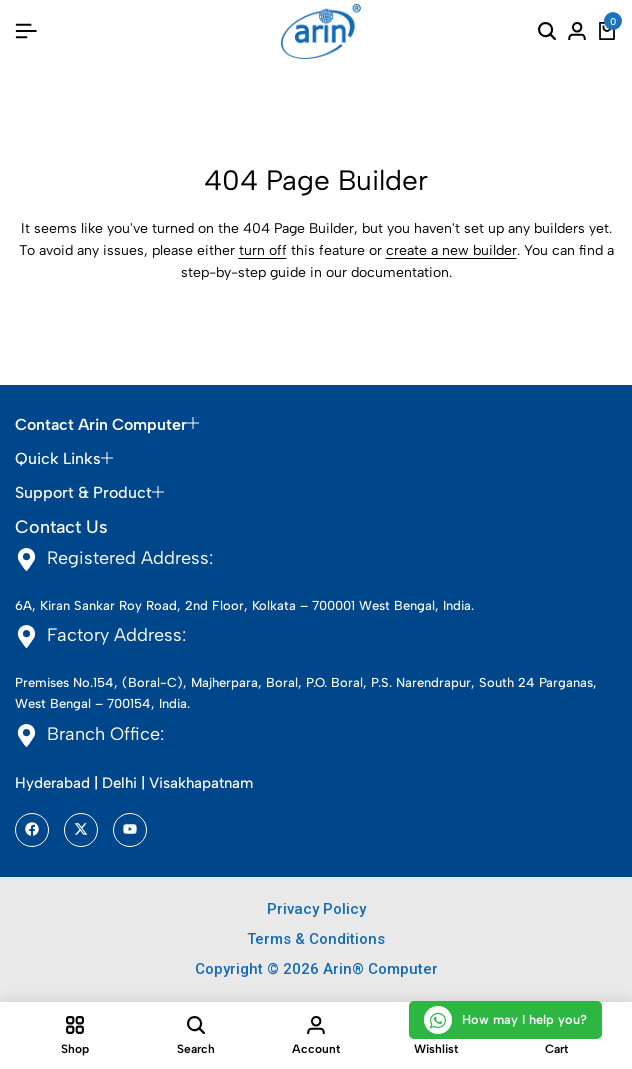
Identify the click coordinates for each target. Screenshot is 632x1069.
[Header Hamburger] (26, 31)
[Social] (32, 830)
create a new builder (451, 250)
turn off (263, 250)
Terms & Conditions (316, 939)
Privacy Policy (316, 909)
